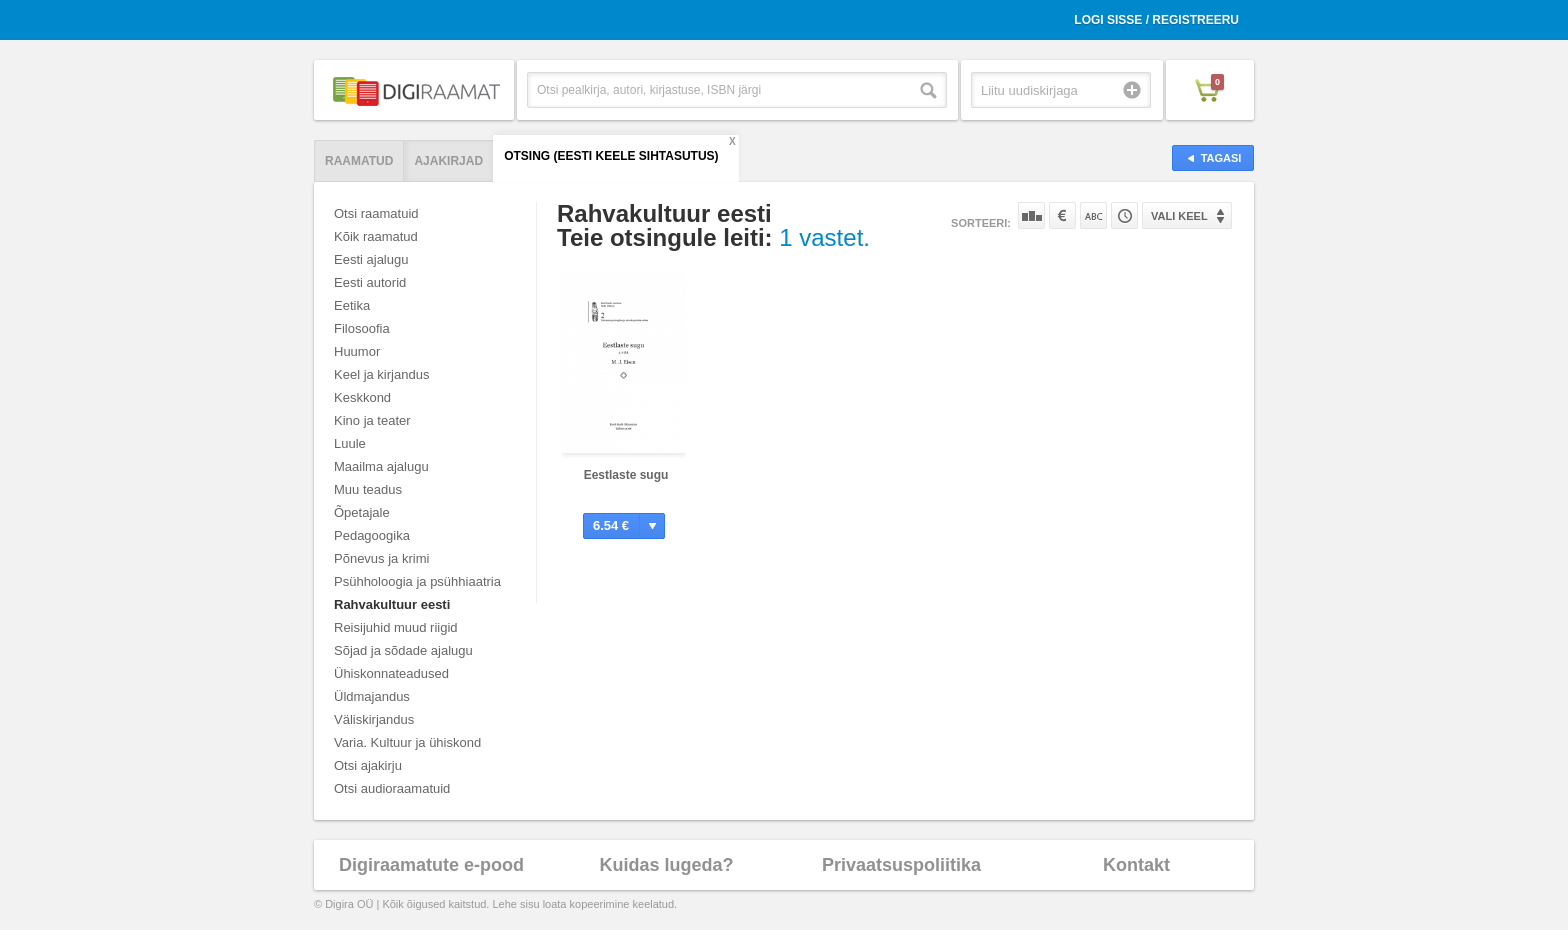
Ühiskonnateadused (391, 673)
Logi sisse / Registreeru (1156, 20)
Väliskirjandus (374, 719)
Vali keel (1179, 216)
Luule (350, 443)
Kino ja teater (372, 420)
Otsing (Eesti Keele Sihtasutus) (611, 156)
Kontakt (1136, 865)
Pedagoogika (372, 535)
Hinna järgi (1062, 215)
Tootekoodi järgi (1124, 215)
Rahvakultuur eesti (392, 604)
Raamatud (359, 161)
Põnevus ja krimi (381, 558)
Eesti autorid (370, 282)
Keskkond (362, 397)
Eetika (352, 305)
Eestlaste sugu (626, 475)
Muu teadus (368, 489)
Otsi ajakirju (368, 765)
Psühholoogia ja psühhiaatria (417, 581)
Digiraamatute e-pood (431, 865)
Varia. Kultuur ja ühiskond (407, 742)
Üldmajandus (372, 696)
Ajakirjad (448, 161)
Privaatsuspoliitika (901, 865)
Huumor (357, 351)
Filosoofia (362, 328)
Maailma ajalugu (381, 466)
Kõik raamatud (376, 236)
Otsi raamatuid (376, 213)
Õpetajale (362, 512)
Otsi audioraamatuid (392, 788)
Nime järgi (1093, 215)
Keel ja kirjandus (381, 374)
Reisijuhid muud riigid (396, 627)
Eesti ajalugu (371, 259)
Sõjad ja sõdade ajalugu (403, 650)
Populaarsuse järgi (1031, 215)
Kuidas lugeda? (666, 865)
